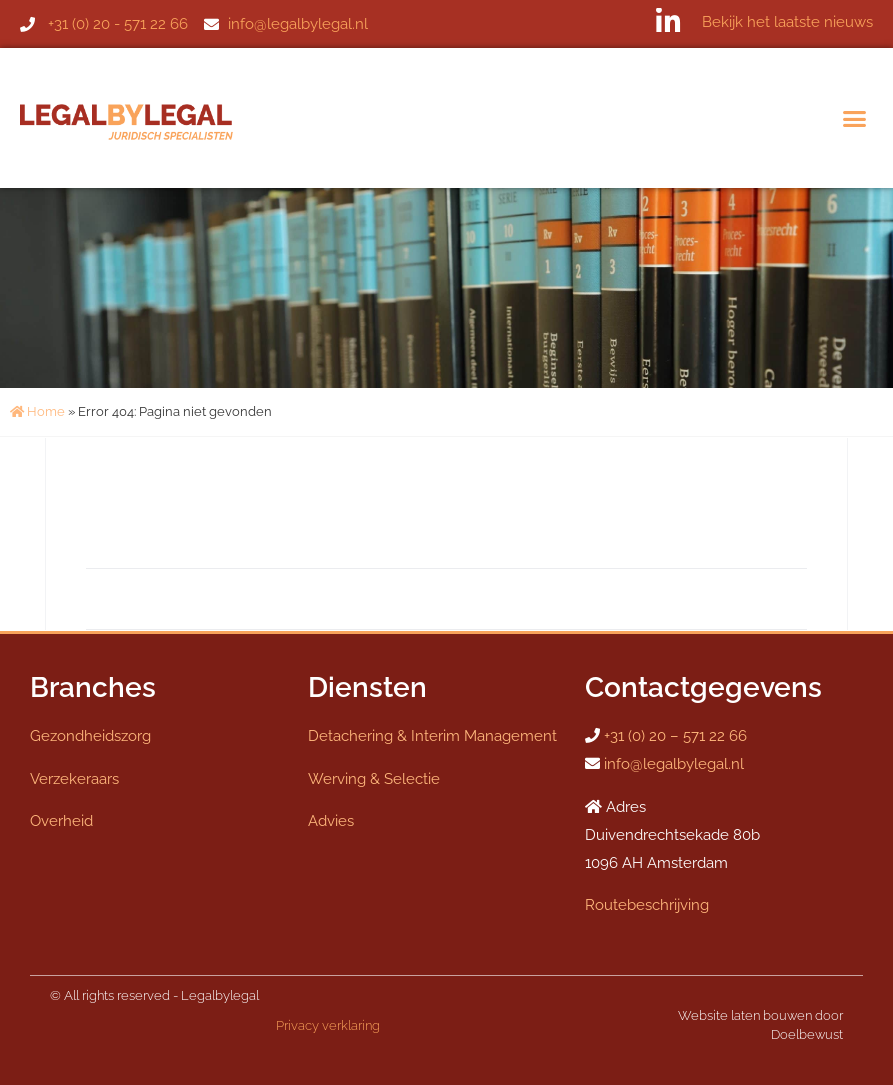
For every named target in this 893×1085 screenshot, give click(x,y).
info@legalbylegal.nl (674, 764)
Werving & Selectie (374, 779)
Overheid (61, 821)
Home (37, 411)
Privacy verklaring (328, 1025)
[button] (855, 118)
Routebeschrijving (647, 905)
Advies (331, 821)
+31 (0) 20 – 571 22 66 (675, 736)
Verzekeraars (74, 779)
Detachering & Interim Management (432, 736)
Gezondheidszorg (90, 736)
